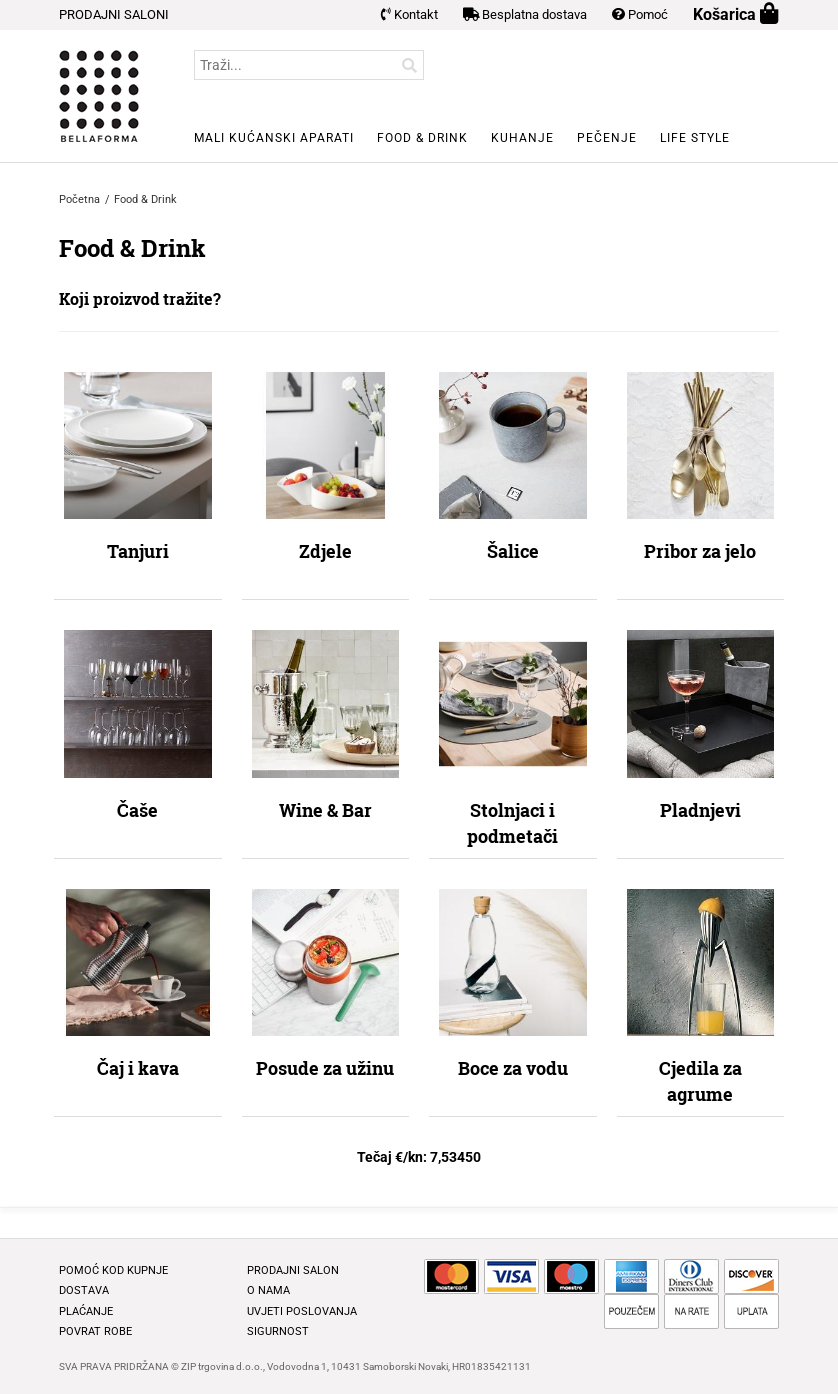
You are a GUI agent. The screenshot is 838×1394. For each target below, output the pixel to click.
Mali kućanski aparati (274, 138)
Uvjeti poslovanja (302, 1311)
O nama (268, 1290)
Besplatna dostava (525, 14)
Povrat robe (95, 1331)
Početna (79, 199)
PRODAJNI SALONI (114, 14)
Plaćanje (86, 1311)
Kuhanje (522, 138)
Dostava (84, 1290)
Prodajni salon (293, 1270)
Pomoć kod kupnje (113, 1270)
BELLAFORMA (99, 96)
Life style (695, 138)
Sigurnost (278, 1331)
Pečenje (607, 138)
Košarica (736, 14)
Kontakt (409, 14)
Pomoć (640, 14)
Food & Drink (422, 138)
